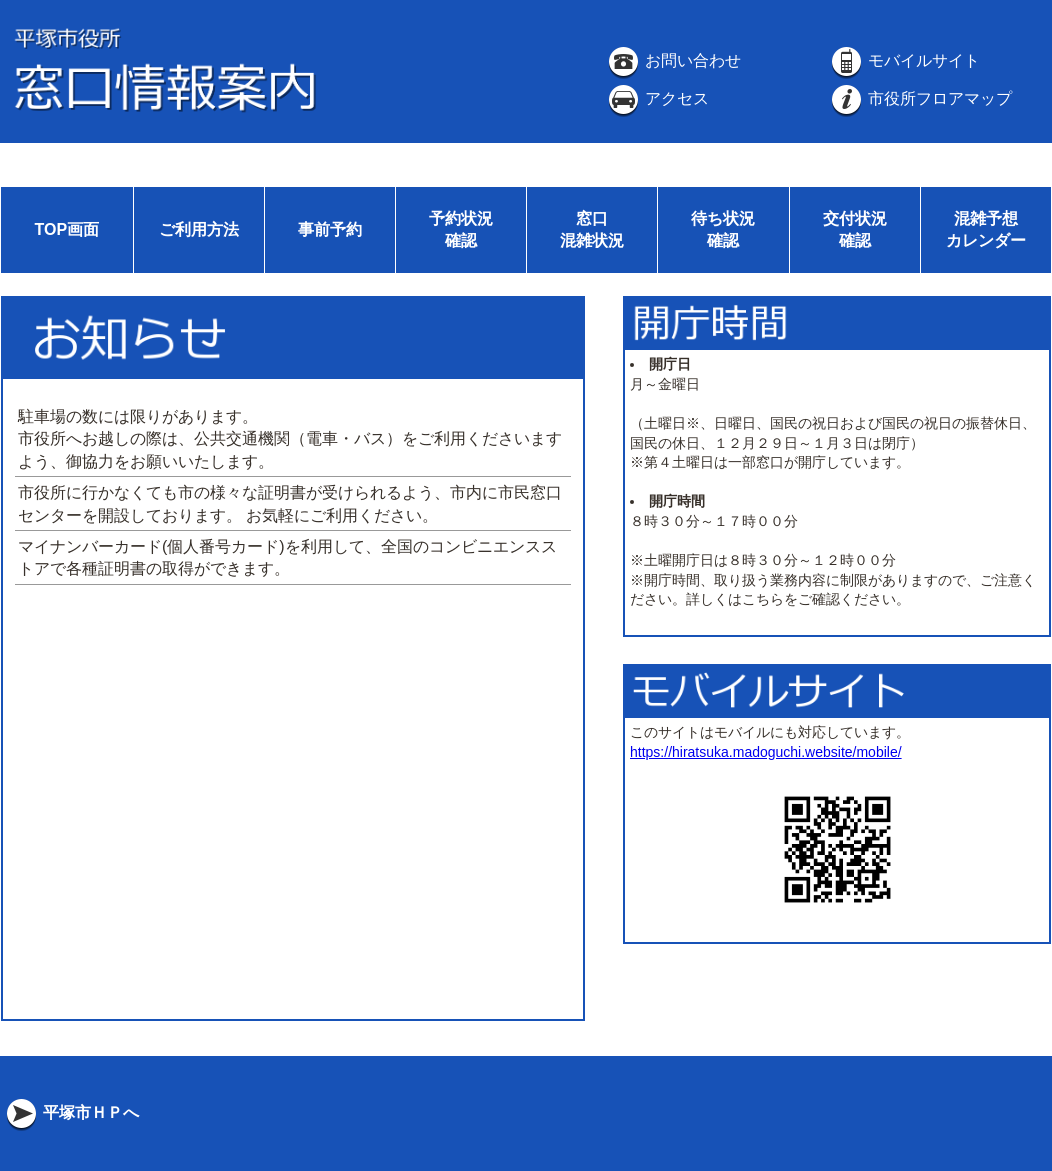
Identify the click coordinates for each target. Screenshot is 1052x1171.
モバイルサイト (904, 60)
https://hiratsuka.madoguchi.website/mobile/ (766, 752)
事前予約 (330, 229)
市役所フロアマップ (920, 98)
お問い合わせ (673, 60)
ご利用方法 (199, 229)
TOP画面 (66, 229)
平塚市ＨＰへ (71, 1112)
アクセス (657, 98)
